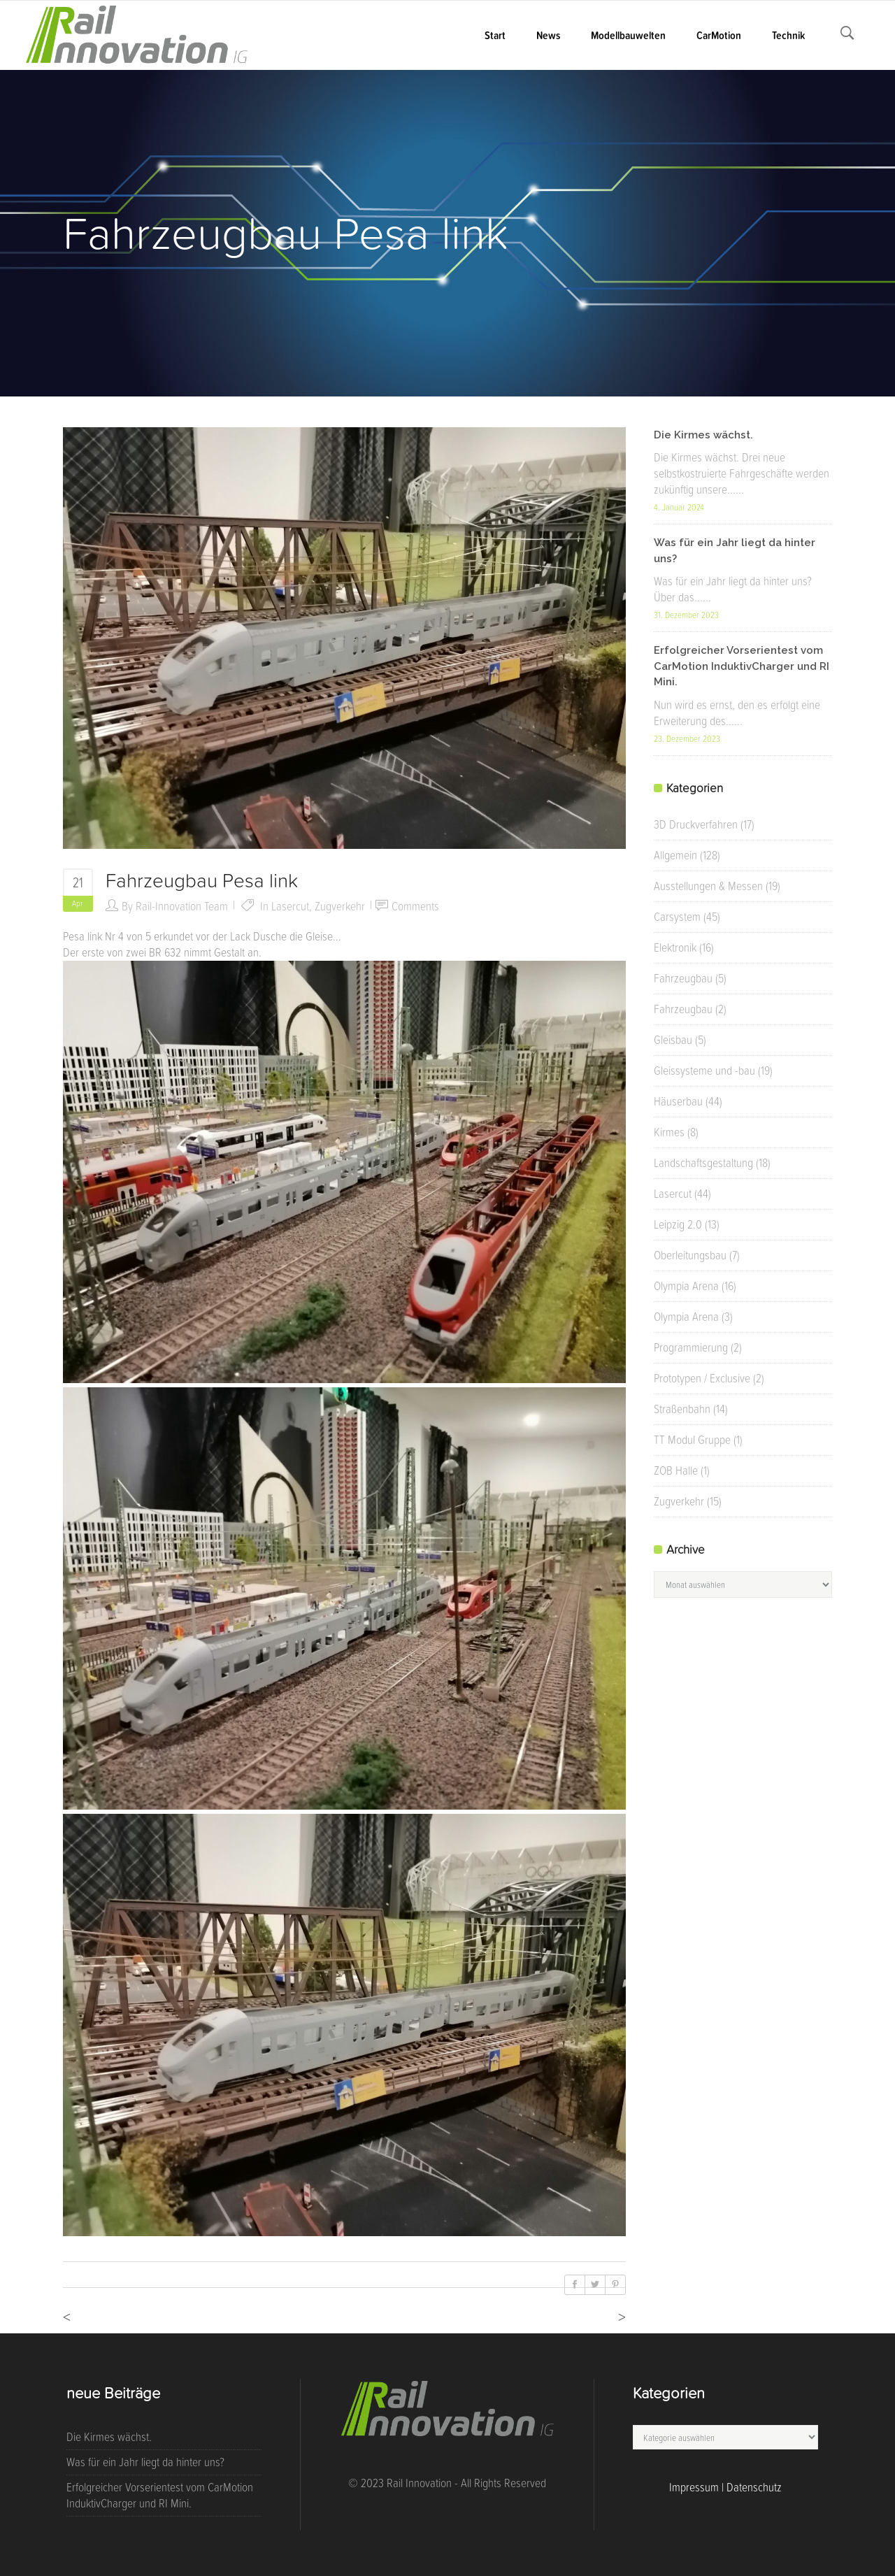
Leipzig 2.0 (678, 1224)
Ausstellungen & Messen (708, 886)
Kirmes (669, 1132)
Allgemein (675, 855)
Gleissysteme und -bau (704, 1070)
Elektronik (675, 947)
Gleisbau (673, 1040)
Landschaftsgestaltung (703, 1163)
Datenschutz (754, 2487)
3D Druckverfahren (696, 824)
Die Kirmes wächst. (703, 435)
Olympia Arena (686, 1286)
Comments (415, 906)
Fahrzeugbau (683, 978)
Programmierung (691, 1347)
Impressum (694, 2487)
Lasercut (290, 906)
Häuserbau (678, 1101)
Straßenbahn (682, 1409)
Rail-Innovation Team (182, 906)
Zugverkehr (340, 906)
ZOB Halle (676, 1470)
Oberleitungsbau (690, 1255)
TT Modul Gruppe (692, 1440)
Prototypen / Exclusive (702, 1378)
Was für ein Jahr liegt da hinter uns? (145, 2462)
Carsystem (677, 917)
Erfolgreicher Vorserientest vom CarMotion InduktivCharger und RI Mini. (741, 666)
